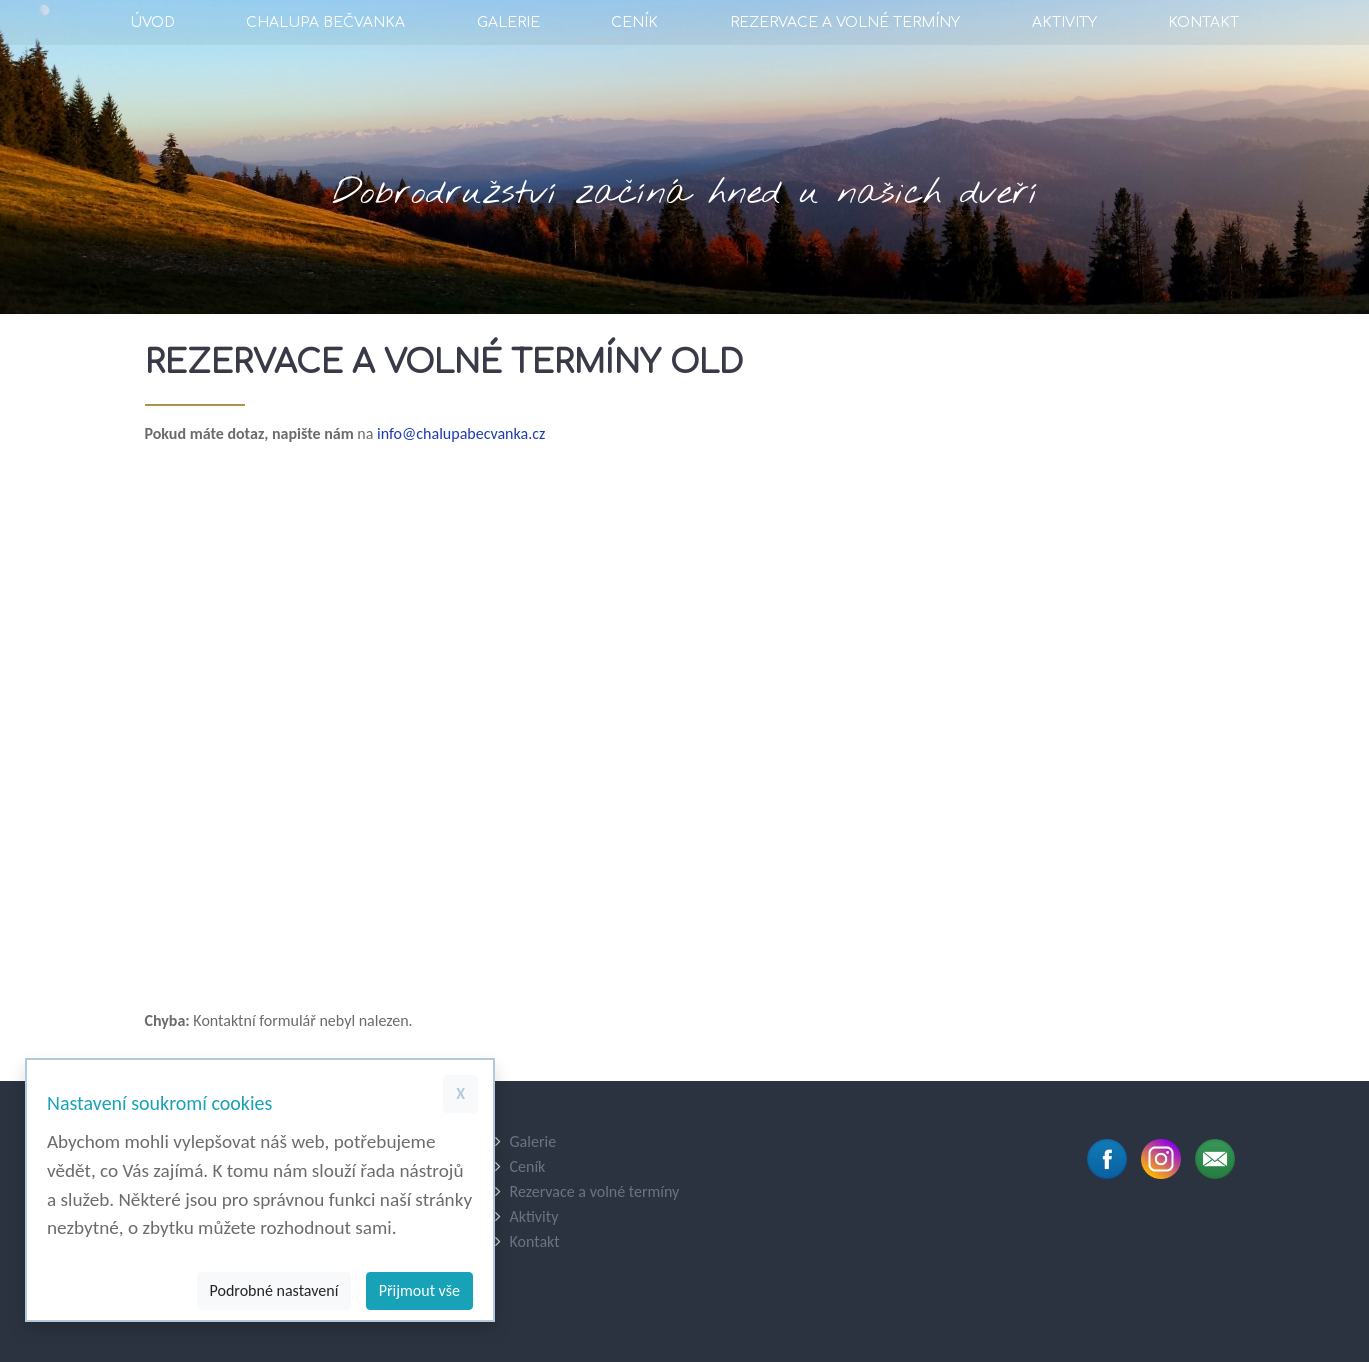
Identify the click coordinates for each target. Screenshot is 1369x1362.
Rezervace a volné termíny (845, 22)
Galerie (508, 22)
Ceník (634, 22)
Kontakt (1203, 22)
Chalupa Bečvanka (325, 22)
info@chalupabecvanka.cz (461, 433)
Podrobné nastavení (274, 1290)
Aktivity (1064, 22)
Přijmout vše (419, 1290)
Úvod (152, 22)
